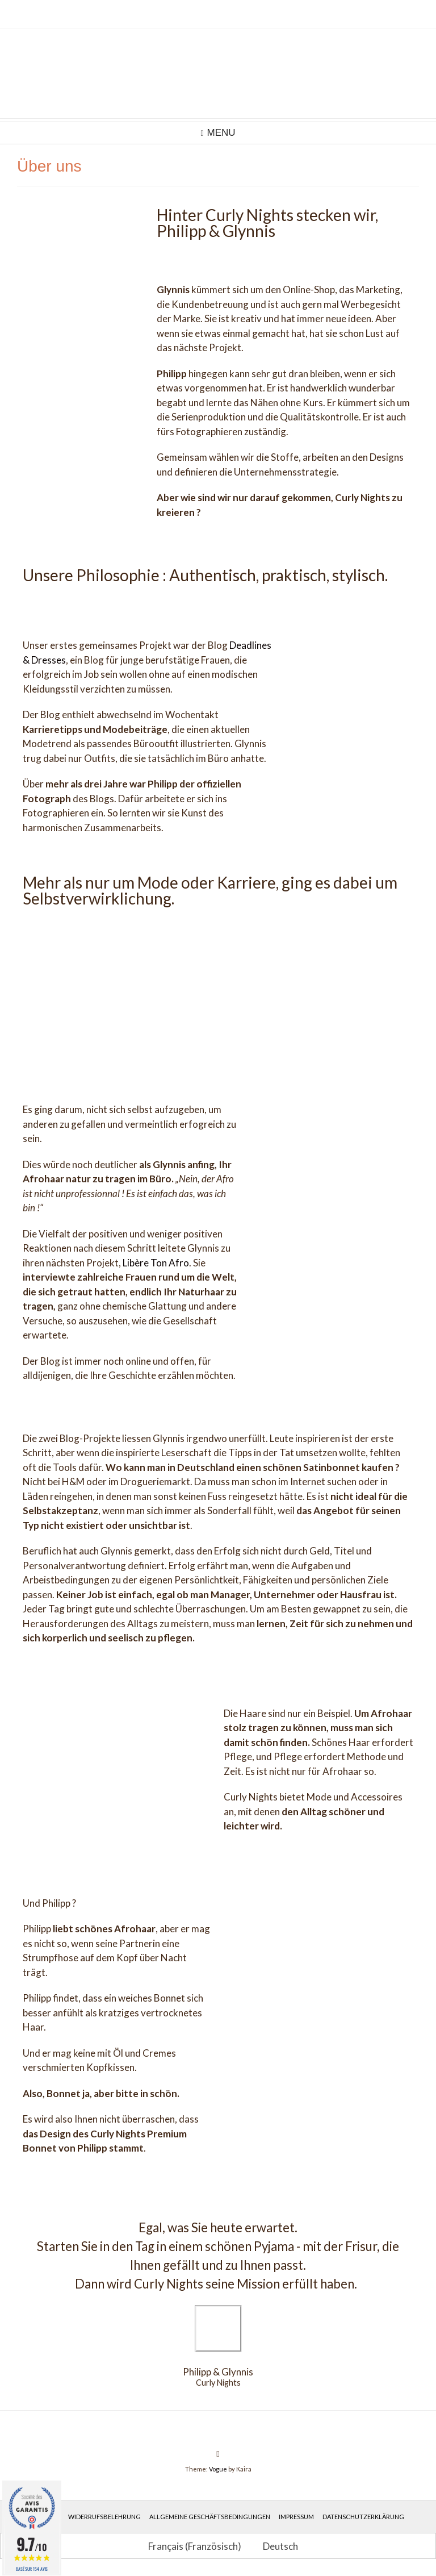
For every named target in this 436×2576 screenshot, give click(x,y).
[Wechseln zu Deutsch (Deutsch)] (275, 2545)
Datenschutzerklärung (363, 2516)
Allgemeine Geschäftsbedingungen (209, 2516)
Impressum (296, 2516)
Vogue (218, 2469)
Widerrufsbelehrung (104, 2516)
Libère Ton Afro (156, 1263)
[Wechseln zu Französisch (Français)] (189, 2545)
